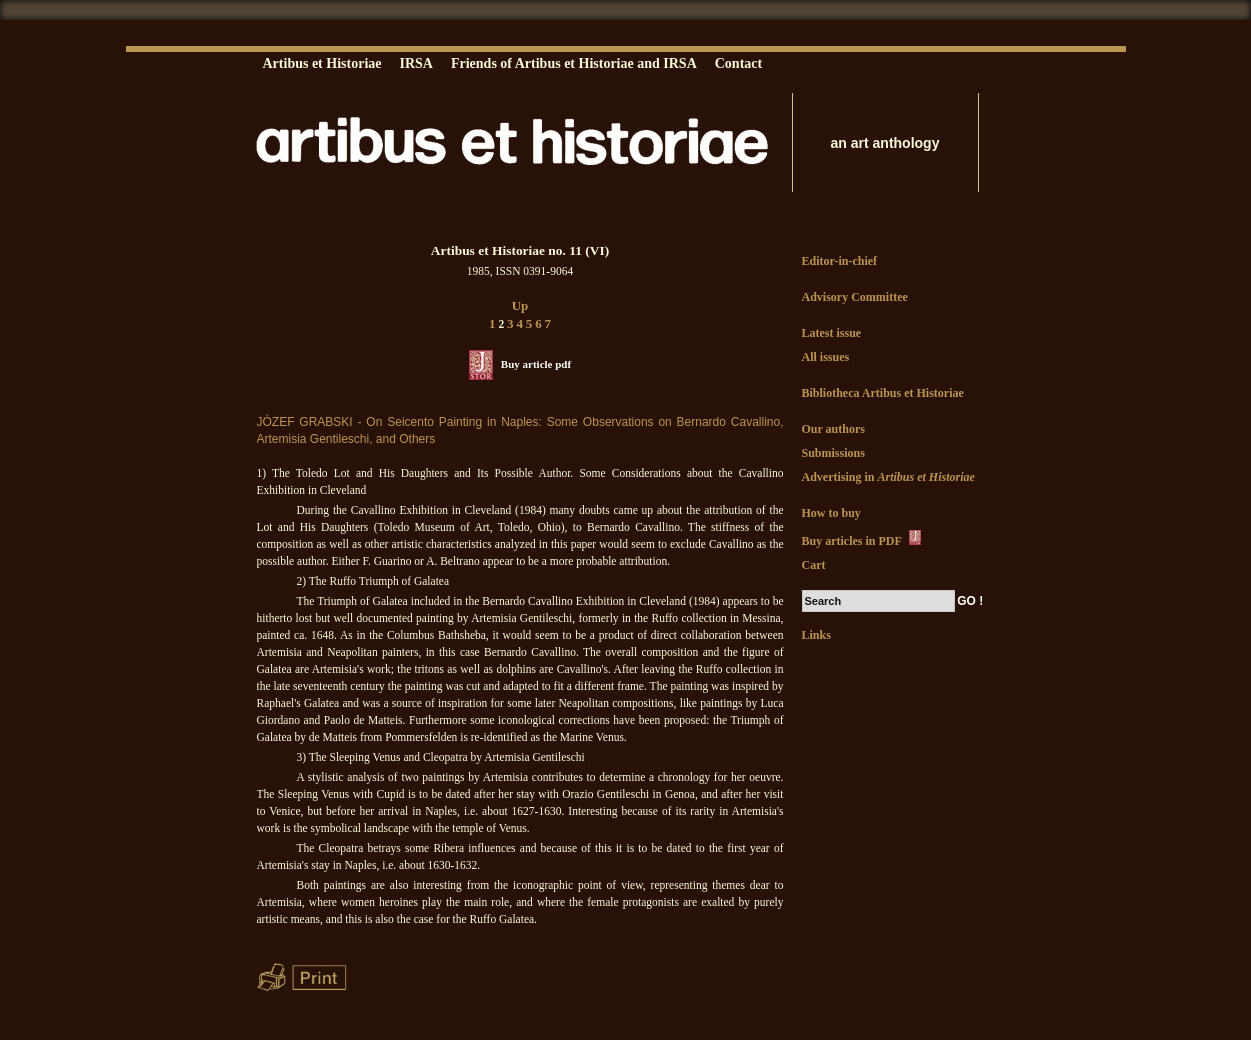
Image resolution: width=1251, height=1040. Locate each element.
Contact (738, 63)
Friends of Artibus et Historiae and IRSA (574, 63)
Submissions (833, 453)
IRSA (415, 63)
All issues (826, 357)
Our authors (833, 429)
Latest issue (832, 333)
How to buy (831, 513)
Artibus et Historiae (322, 63)
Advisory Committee (855, 297)
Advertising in (888, 477)
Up (520, 305)
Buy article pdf (536, 364)
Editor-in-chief (840, 261)
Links (816, 635)
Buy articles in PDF (863, 539)
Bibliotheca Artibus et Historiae (883, 393)
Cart (814, 565)
